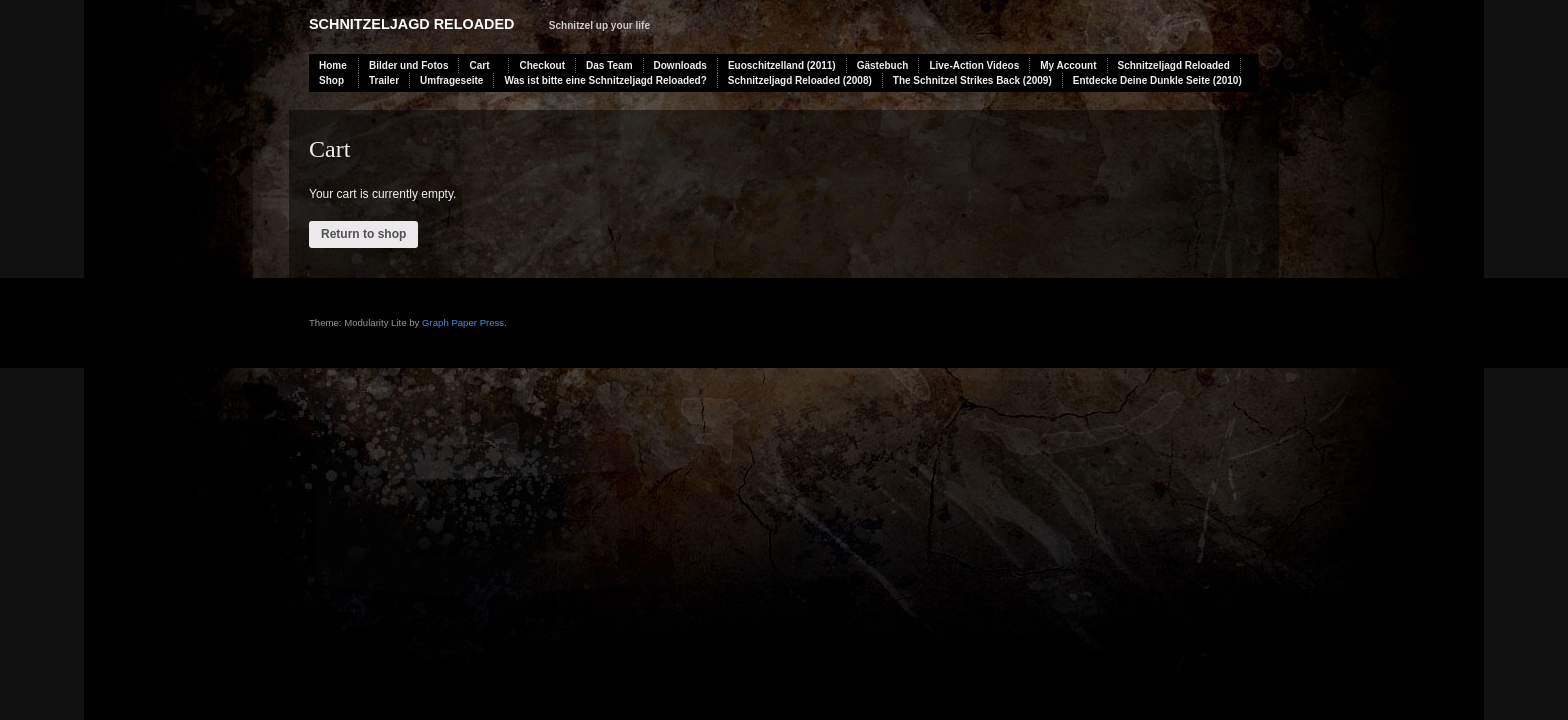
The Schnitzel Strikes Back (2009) (972, 80)
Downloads (680, 65)
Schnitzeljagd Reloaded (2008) (800, 80)
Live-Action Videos (974, 65)
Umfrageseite (451, 80)
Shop (331, 80)
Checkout (542, 65)
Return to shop (363, 234)
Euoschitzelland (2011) (782, 65)
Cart (479, 65)
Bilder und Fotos (408, 65)
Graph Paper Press (463, 322)
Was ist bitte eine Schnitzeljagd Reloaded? (605, 80)
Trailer (384, 80)
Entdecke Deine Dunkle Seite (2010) (1157, 80)
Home (333, 65)
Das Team (609, 65)
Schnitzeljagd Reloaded (411, 24)
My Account (1068, 65)
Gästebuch (883, 65)
